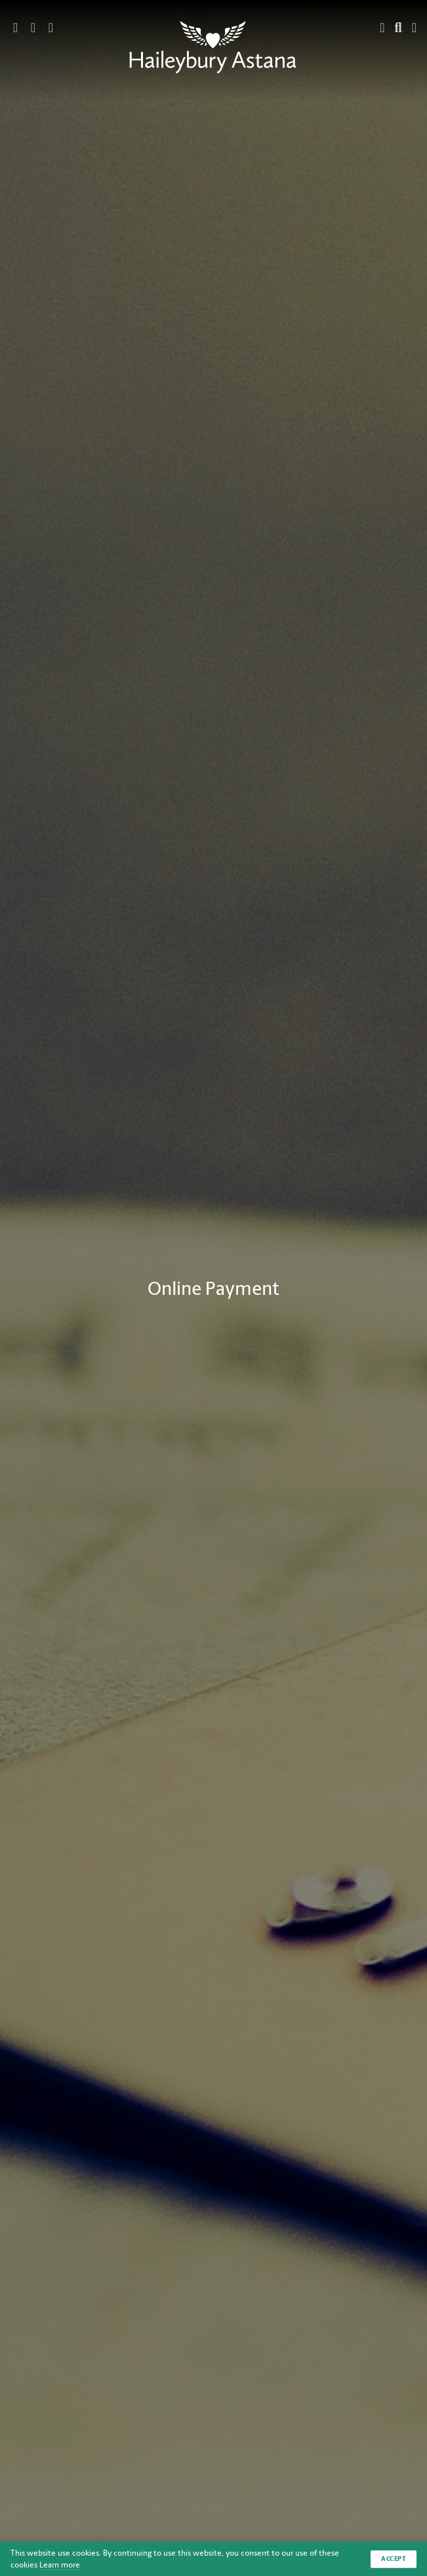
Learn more (59, 2564)
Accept (393, 2558)
